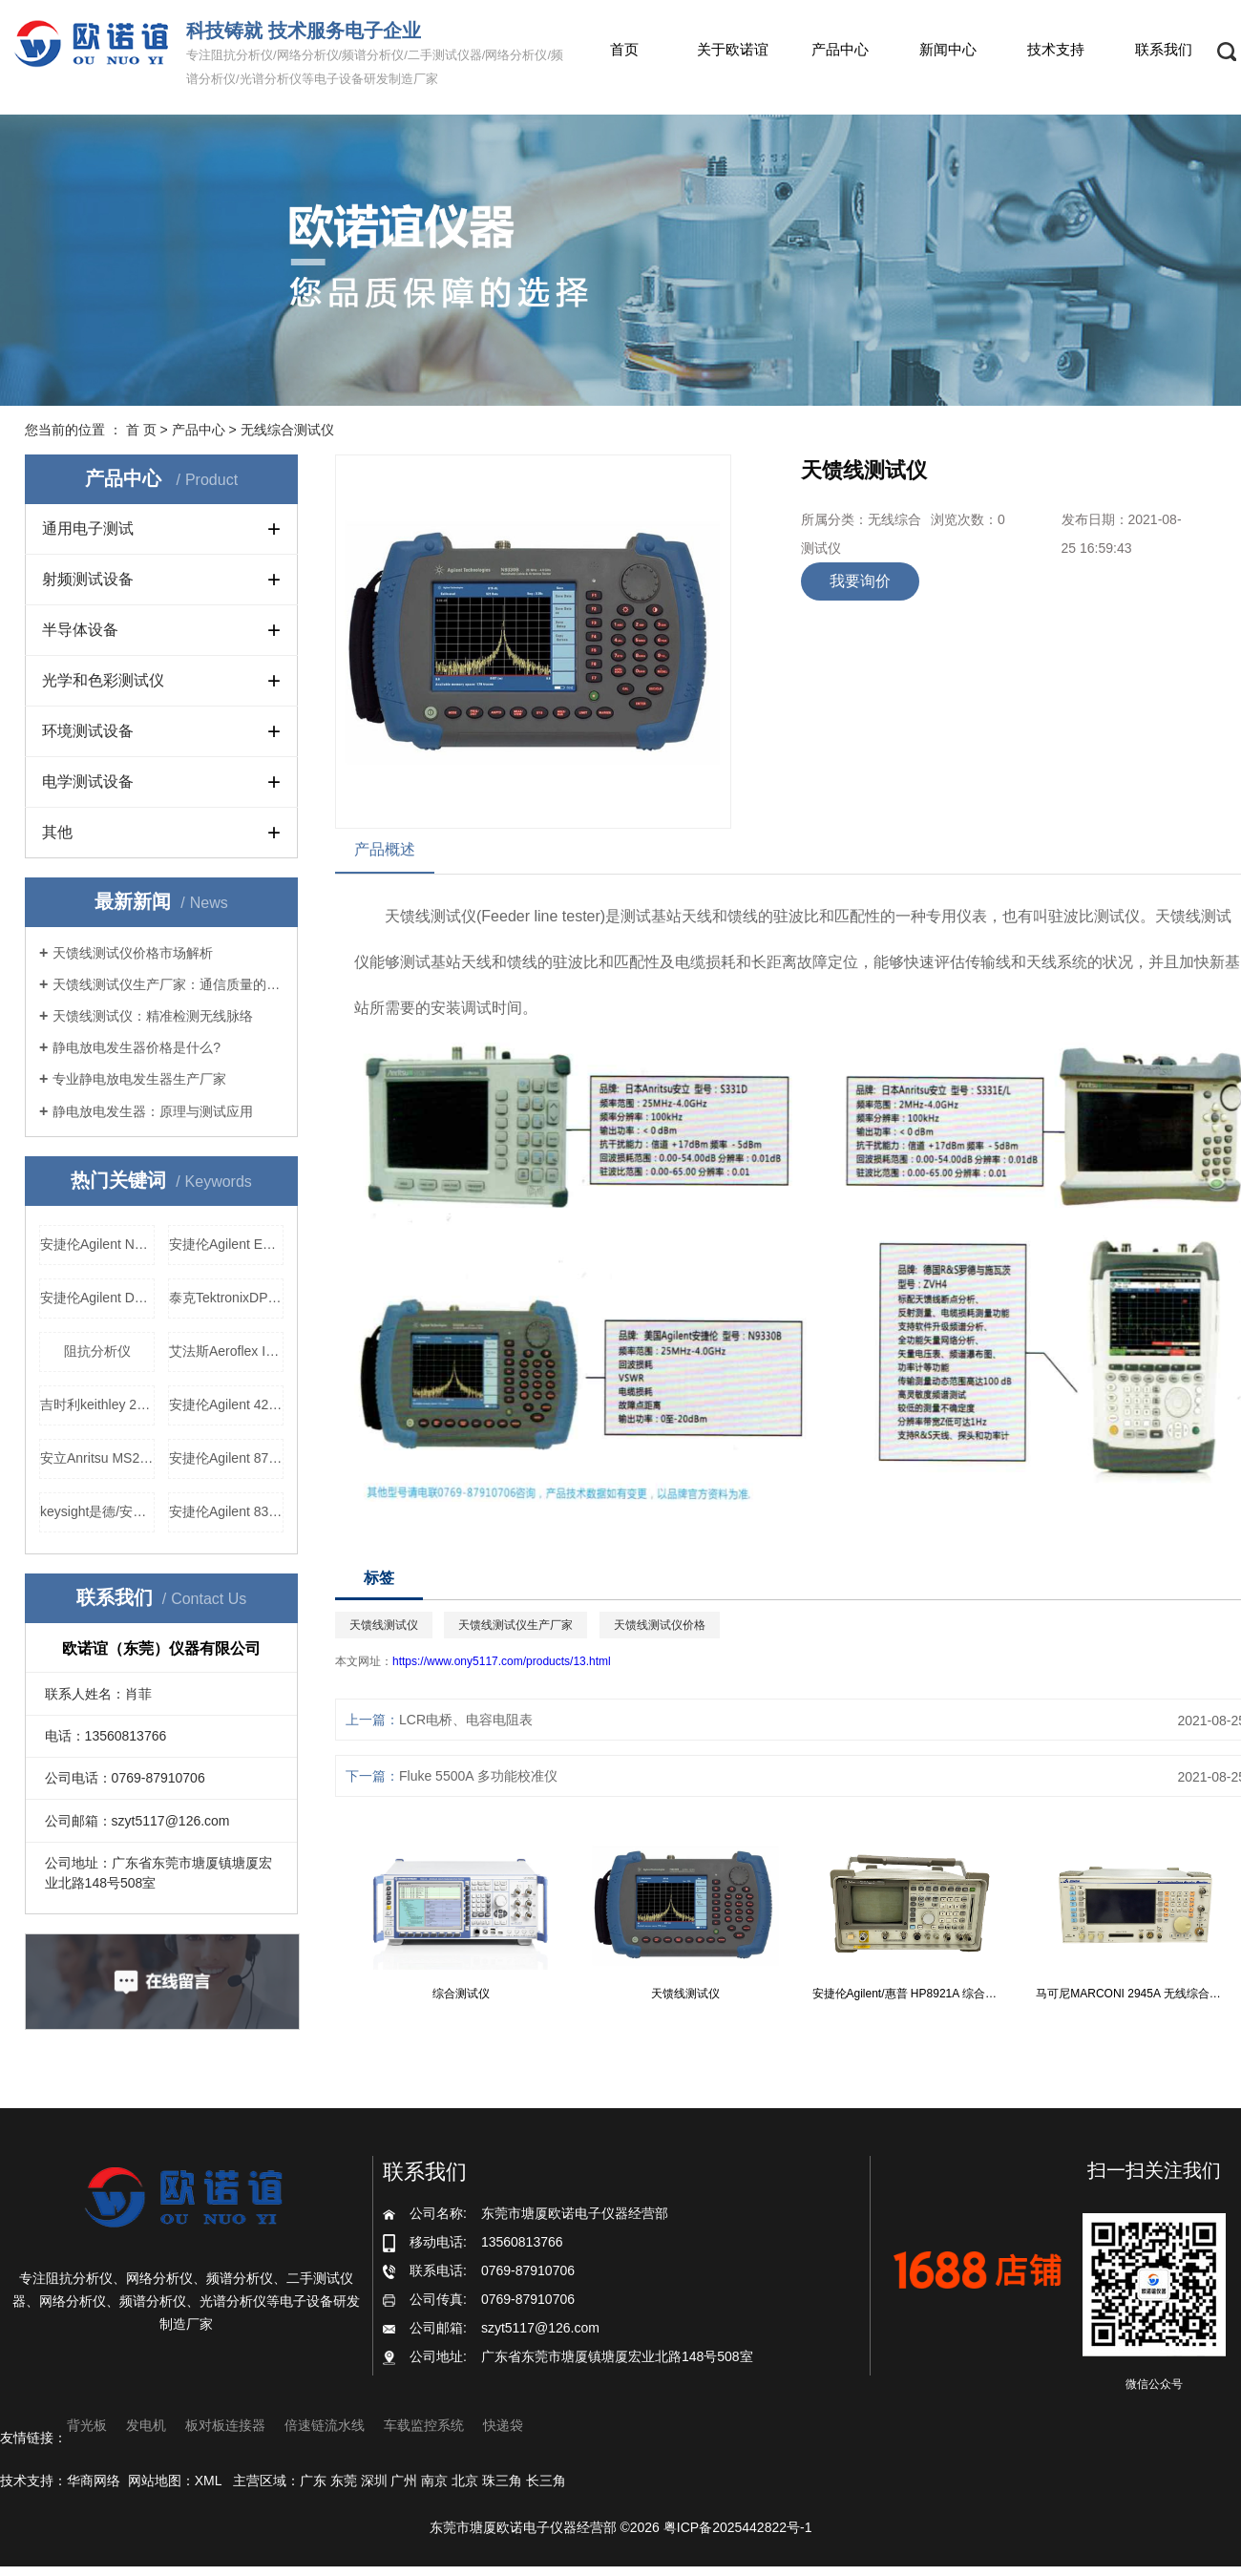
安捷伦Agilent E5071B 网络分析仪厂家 (226, 1244)
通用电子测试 (88, 528)
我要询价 (860, 581)
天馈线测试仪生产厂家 (515, 1625)
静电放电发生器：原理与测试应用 (153, 1111)
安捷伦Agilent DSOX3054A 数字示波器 (97, 1297)
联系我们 (1163, 49)
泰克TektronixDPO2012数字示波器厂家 (226, 1297)
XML (208, 2480)
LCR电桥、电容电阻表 (466, 1719)
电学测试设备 (88, 781)
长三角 (546, 2480)
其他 (57, 832)
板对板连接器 (225, 2425)
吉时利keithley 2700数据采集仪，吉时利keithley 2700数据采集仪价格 (97, 1404)
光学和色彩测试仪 (103, 680)
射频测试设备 (88, 579)
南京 (434, 2480)
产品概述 (384, 849)
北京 (465, 2480)
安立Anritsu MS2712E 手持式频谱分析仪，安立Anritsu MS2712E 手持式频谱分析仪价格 (97, 1458)
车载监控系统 (424, 2425)
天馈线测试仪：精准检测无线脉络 (153, 1016)
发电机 (146, 2425)
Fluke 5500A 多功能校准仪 (478, 1776)
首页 (624, 49)
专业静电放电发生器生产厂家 (139, 1079)
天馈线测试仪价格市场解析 (133, 953)
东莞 (343, 2480)
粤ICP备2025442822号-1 (737, 2527)
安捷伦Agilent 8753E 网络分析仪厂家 (226, 1458)
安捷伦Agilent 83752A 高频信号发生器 (226, 1511)
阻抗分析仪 (97, 1351)
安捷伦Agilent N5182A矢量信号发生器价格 (97, 1244)
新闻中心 (948, 49)
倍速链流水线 (324, 2425)
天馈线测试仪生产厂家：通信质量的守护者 (168, 984)
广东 (313, 2480)
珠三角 (502, 2480)
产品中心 (840, 49)
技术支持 (1055, 49)
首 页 (141, 429)
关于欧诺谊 (732, 49)
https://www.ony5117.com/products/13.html (501, 1661)
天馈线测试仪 (430, 916)
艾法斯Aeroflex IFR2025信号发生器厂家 (226, 1351)
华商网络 (93, 2480)
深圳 (374, 2480)
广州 (403, 2480)
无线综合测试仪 (287, 429)
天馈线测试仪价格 (659, 1625)
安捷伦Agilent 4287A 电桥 (226, 1404)
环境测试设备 (88, 731)
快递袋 (503, 2425)
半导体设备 (80, 630)
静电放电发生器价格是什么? (137, 1047)
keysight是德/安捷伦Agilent (97, 1511)
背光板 (87, 2425)
